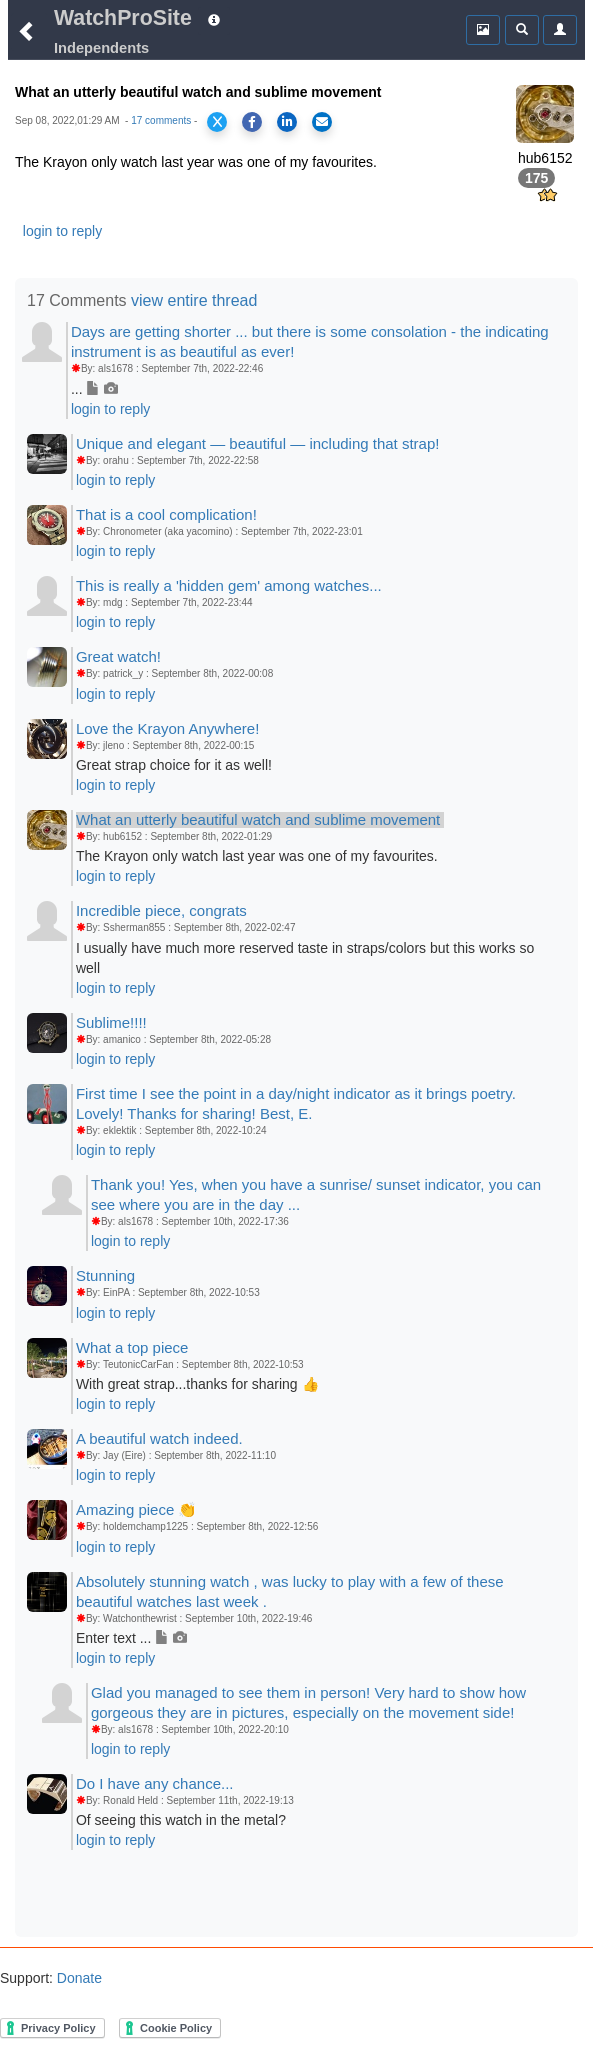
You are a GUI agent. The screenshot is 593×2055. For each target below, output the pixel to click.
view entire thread (194, 300)
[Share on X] (217, 122)
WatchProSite (123, 18)
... (94, 389)
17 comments (161, 120)
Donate (77, 1978)
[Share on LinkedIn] (287, 122)
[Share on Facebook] (252, 122)
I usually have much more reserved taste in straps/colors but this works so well (305, 958)
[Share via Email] (322, 122)
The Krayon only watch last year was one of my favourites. (257, 856)
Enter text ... (131, 1638)
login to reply (62, 231)
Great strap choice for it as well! (174, 765)
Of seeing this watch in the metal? (181, 1820)
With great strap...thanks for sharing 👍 (197, 1384)
